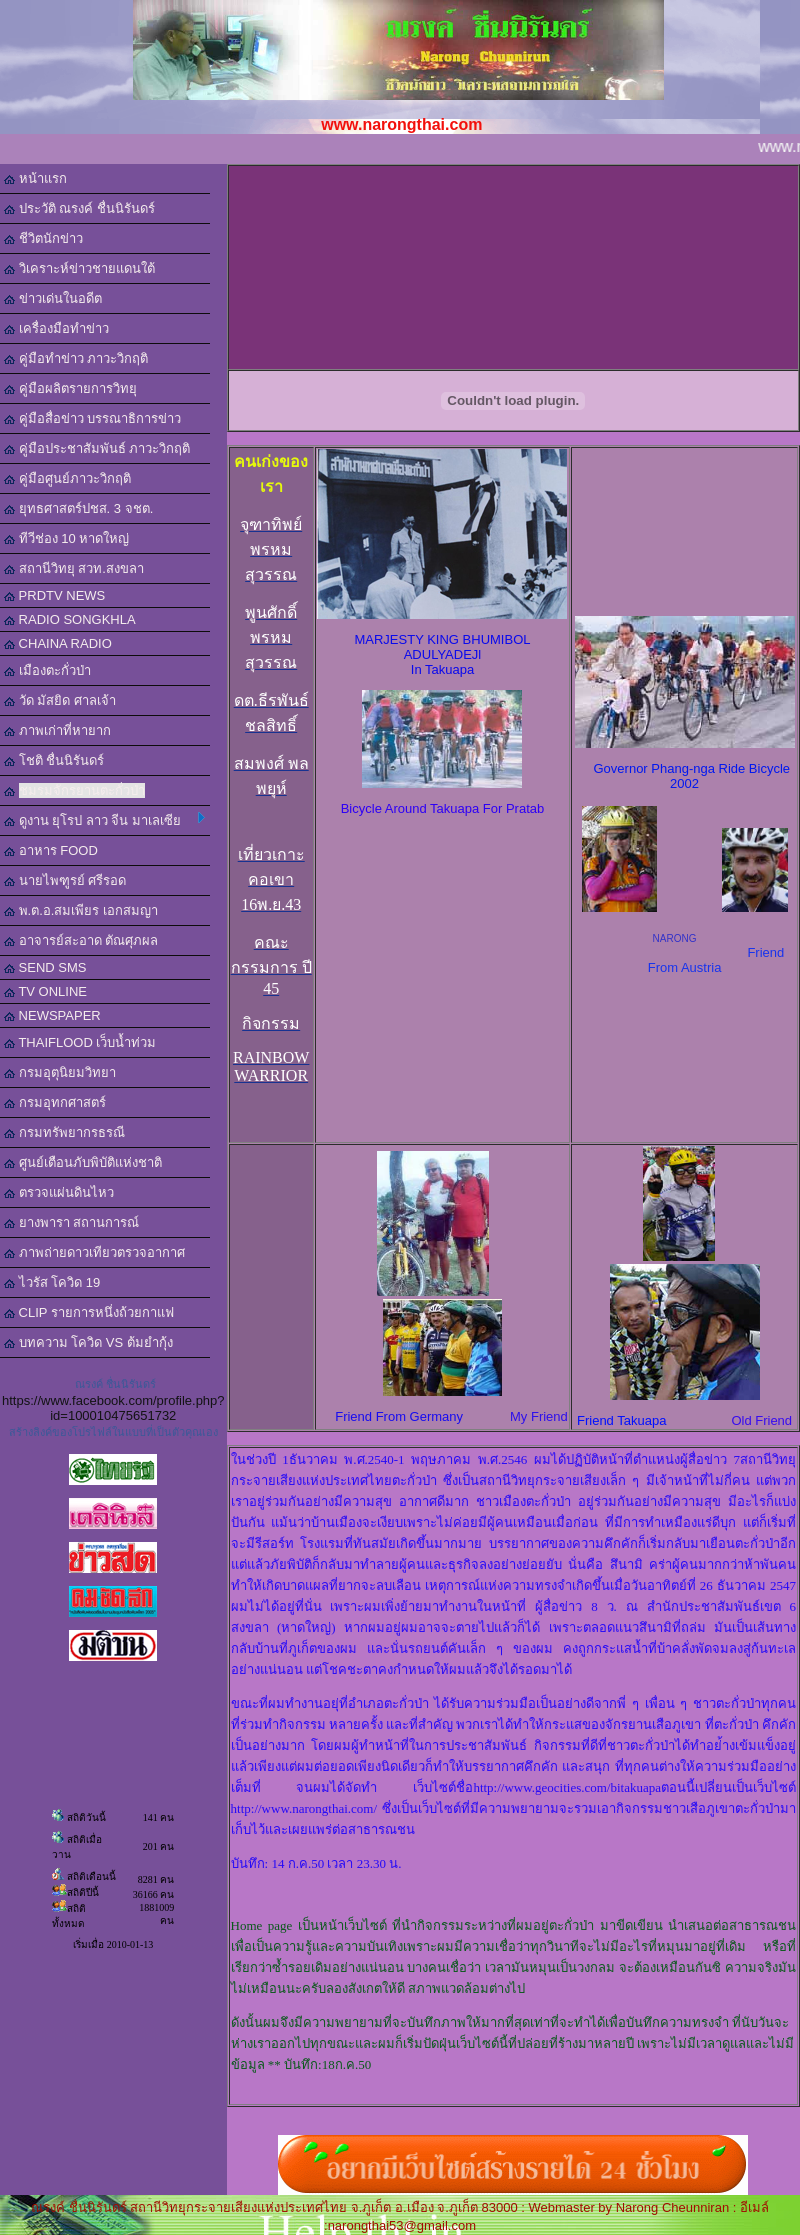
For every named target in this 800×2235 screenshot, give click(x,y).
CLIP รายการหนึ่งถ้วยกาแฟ (89, 1312)
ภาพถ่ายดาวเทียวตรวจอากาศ (94, 1252)
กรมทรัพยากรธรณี (64, 1132)
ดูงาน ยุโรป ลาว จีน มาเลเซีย (104, 820)
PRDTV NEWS (54, 595)
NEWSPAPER (52, 1015)
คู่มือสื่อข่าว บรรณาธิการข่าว (92, 418)
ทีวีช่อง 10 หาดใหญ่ (66, 538)
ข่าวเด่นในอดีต (53, 298)
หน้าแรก (35, 178)
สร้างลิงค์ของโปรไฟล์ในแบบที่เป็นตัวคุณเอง (113, 1432)
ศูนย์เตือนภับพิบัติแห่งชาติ (83, 1162)
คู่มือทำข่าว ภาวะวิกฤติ (76, 358)
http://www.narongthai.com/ (304, 1808)
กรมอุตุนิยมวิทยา (60, 1072)
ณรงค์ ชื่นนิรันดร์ (115, 1384)
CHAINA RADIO (58, 643)
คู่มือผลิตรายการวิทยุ (70, 388)
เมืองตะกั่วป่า (47, 670)
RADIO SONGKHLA (70, 619)
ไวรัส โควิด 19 (52, 1282)
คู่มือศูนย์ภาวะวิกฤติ (67, 478)
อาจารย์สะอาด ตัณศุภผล (81, 940)
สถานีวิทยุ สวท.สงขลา (74, 568)
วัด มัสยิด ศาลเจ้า (60, 700)
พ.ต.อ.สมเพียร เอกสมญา (81, 910)
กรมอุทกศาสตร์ (55, 1102)
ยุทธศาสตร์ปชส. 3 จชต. (78, 508)
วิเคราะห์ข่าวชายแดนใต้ (79, 268)
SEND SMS (45, 967)
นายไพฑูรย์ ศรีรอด (65, 880)
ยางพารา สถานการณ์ (71, 1222)
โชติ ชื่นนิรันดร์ (54, 760)
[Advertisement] (516, 266)
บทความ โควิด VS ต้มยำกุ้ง (88, 1342)
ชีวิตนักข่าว (43, 238)
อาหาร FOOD (51, 850)
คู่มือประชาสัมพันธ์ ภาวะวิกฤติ (97, 448)
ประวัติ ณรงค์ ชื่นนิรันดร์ (79, 208)
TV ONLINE (45, 991)
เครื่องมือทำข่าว (56, 328)
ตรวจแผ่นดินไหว (59, 1192)
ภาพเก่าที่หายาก (57, 730)
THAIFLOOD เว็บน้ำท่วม (80, 1042)
